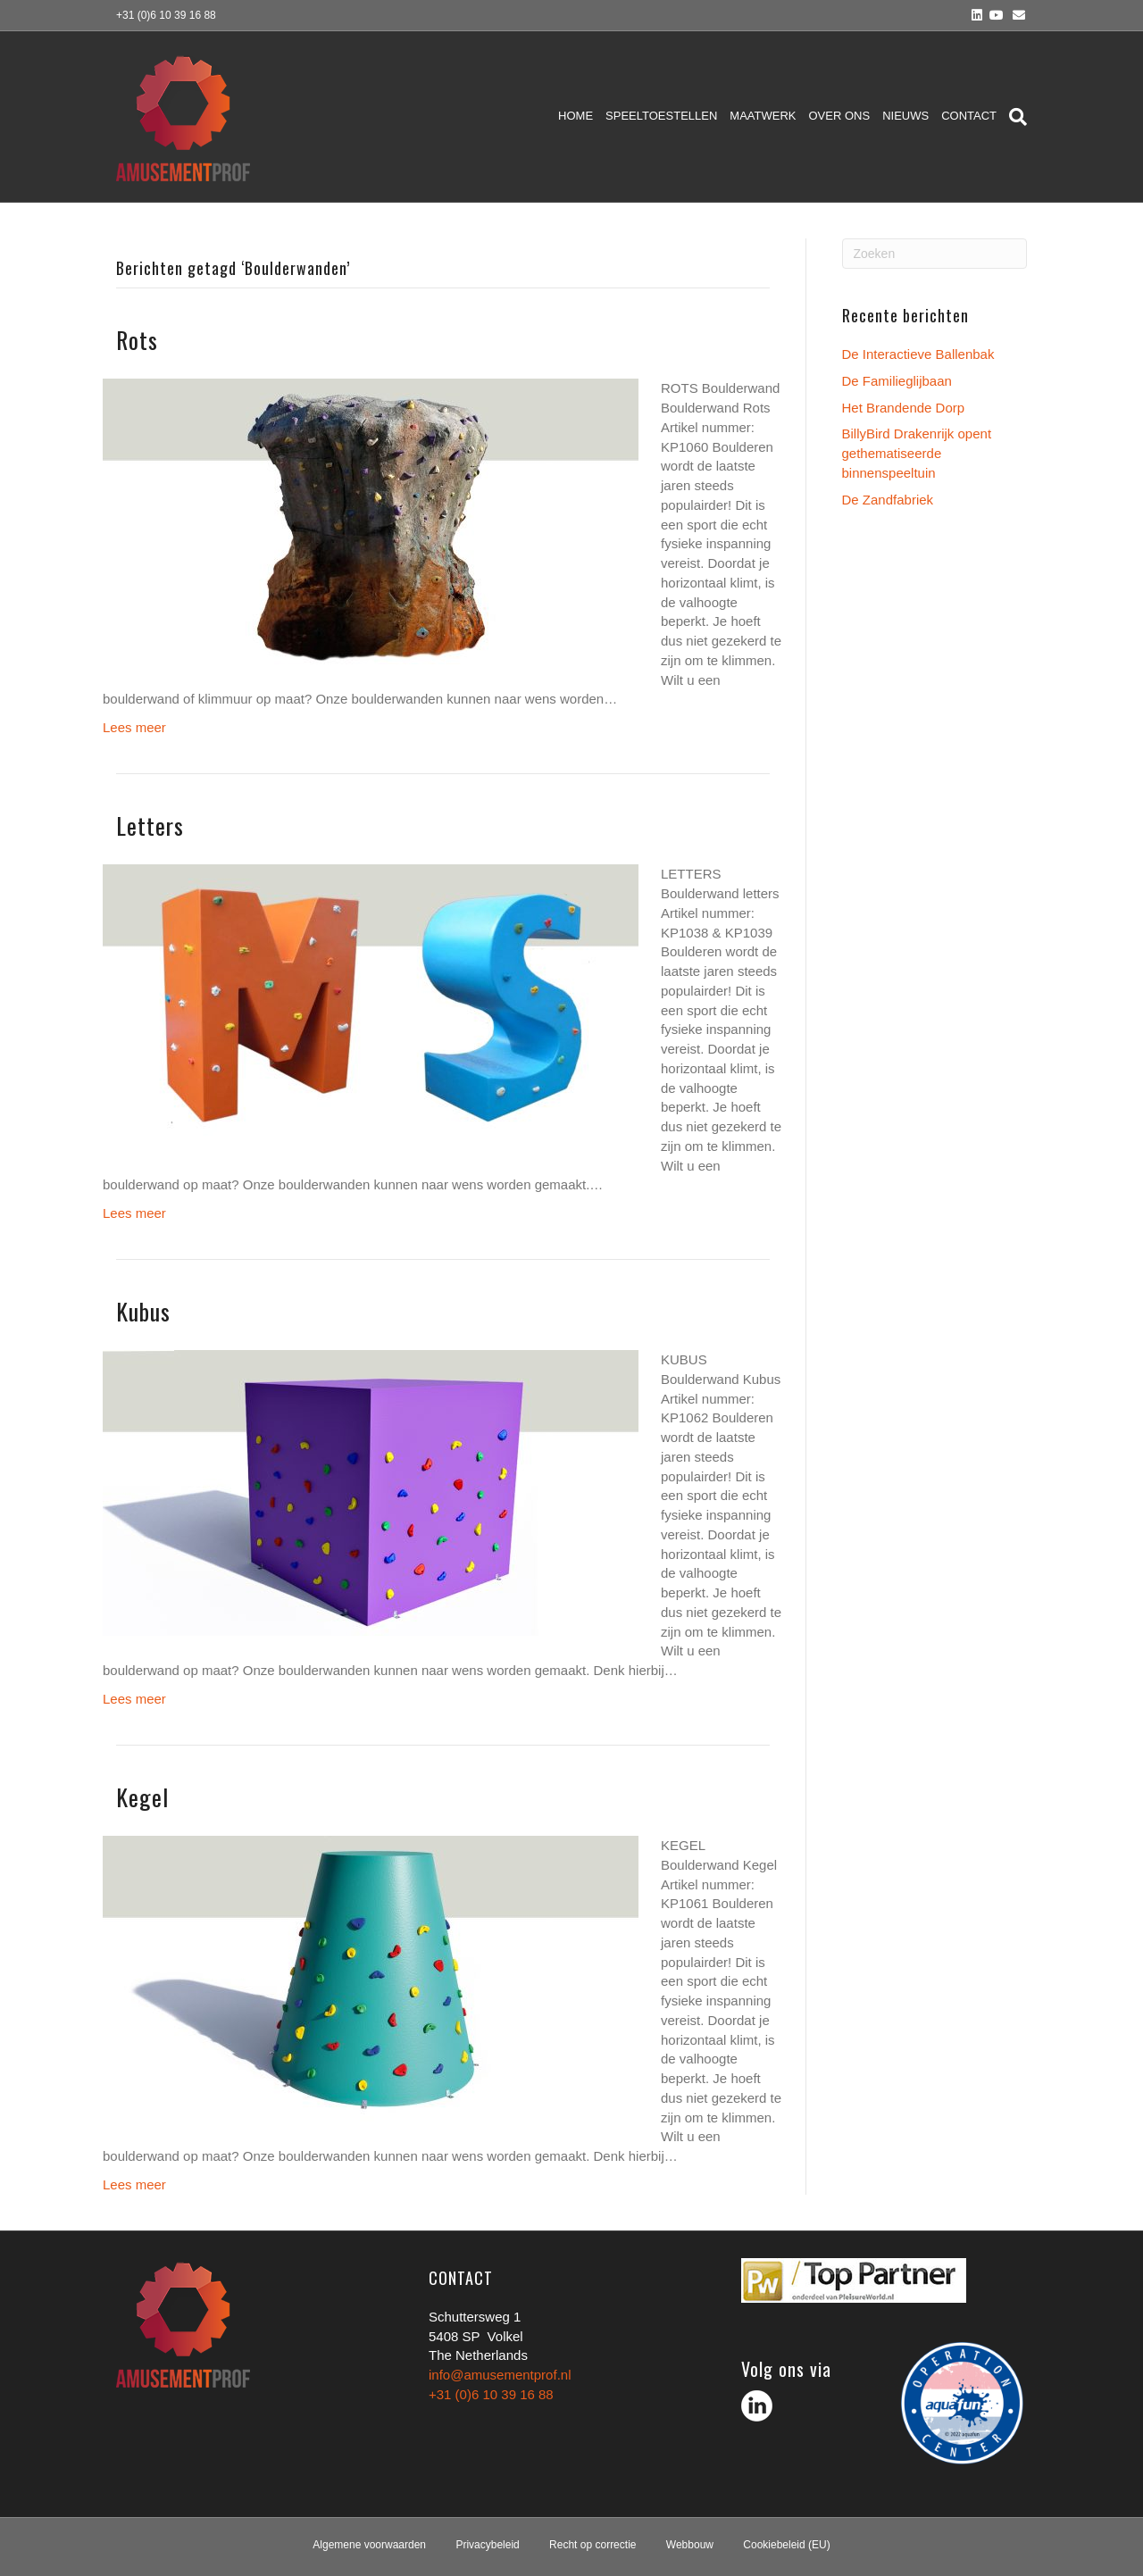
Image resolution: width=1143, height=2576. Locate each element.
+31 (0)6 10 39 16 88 (491, 2394)
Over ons (840, 115)
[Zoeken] (1015, 117)
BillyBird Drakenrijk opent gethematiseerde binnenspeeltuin (917, 453)
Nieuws (905, 115)
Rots (137, 339)
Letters (150, 825)
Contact (969, 115)
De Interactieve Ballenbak (918, 354)
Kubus (143, 1311)
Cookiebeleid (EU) (786, 2544)
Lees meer (134, 727)
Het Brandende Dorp (903, 407)
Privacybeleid (487, 2544)
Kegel (142, 1797)
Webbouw (689, 2544)
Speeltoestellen (661, 115)
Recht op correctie (592, 2544)
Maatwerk (763, 115)
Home (575, 115)
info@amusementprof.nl (500, 2374)
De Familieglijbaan (897, 380)
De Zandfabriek (888, 499)
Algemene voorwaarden (369, 2544)
